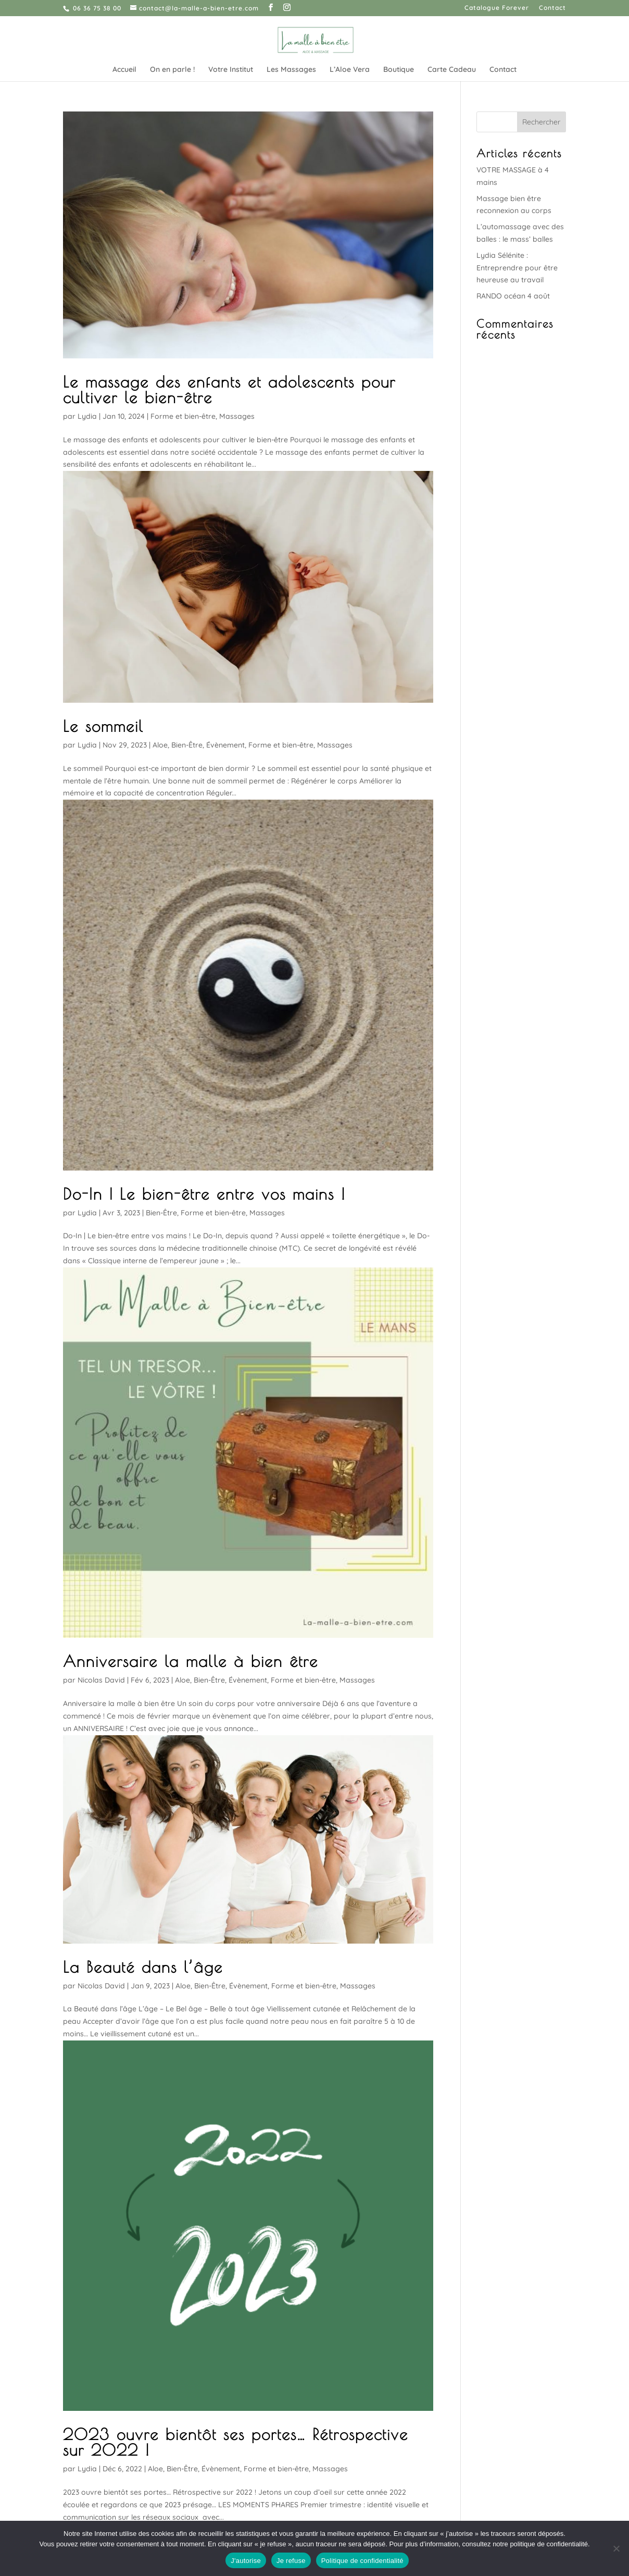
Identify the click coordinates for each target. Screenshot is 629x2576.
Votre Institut (230, 70)
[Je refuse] (616, 2548)
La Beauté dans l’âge (143, 1967)
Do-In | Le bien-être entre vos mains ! (204, 1194)
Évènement (225, 745)
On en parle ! (172, 70)
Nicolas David (101, 1680)
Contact (552, 8)
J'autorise (246, 2561)
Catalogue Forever (496, 8)
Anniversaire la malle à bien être (190, 1661)
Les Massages (291, 70)
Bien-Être (187, 745)
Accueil (124, 70)
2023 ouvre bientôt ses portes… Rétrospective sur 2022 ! (235, 2442)
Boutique (398, 70)
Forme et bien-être (183, 416)
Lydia (87, 416)
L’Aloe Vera (350, 70)
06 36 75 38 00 (97, 8)
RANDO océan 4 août (513, 296)
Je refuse (291, 2561)
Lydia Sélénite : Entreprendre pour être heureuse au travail (517, 268)
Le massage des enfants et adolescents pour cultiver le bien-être (229, 389)
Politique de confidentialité (362, 2561)
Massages (237, 416)
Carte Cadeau (451, 70)
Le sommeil (103, 726)
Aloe (160, 745)
